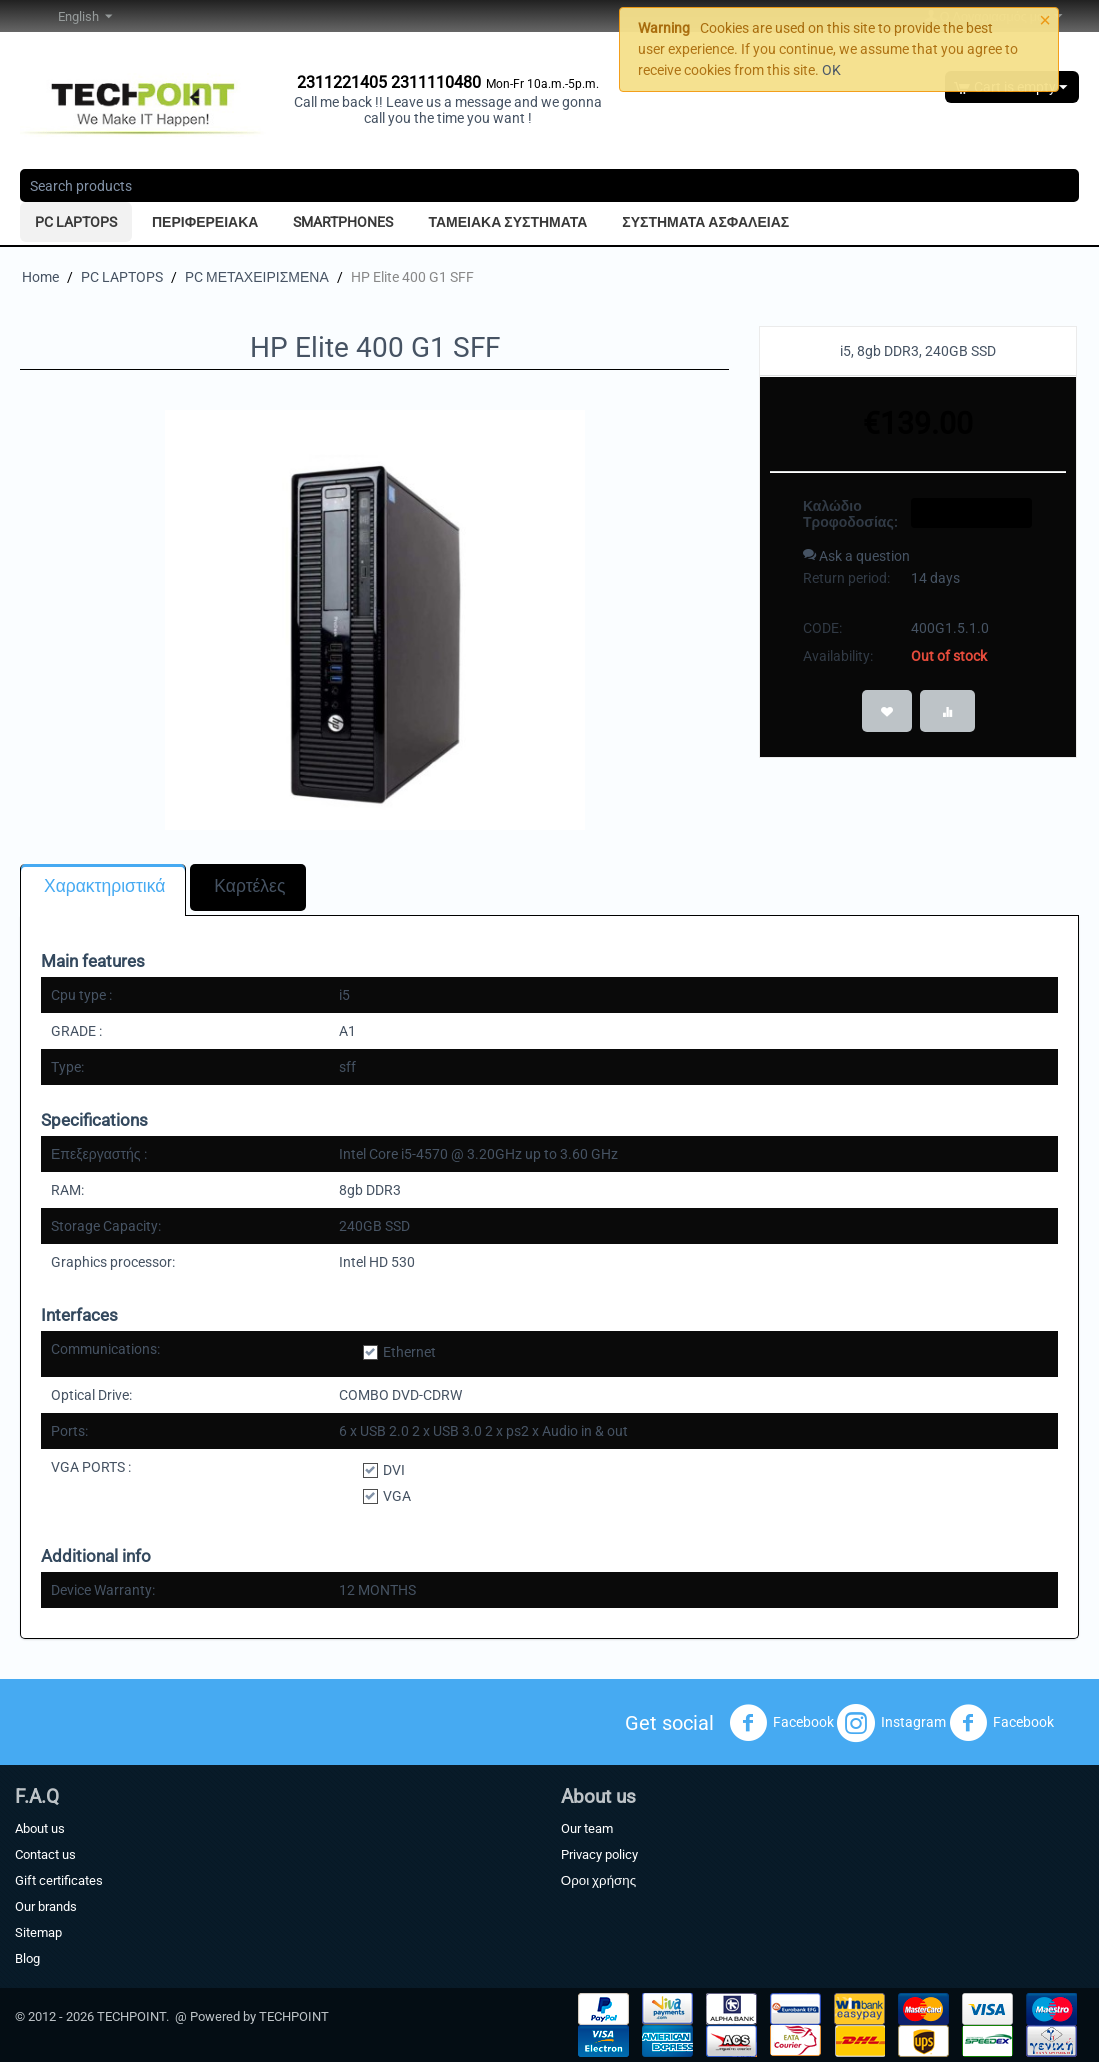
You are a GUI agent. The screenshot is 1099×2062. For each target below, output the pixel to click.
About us (40, 1828)
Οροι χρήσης (598, 1880)
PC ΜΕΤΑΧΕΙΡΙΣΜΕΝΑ (257, 277)
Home (40, 277)
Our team (587, 1828)
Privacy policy (599, 1854)
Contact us (45, 1854)
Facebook (781, 1723)
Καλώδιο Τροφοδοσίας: (850, 514)
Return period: (846, 578)
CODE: (822, 628)
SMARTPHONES (343, 222)
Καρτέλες (249, 886)
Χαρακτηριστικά (104, 886)
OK (831, 70)
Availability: (838, 656)
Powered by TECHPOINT (259, 2016)
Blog (27, 1958)
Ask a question (856, 556)
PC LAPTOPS (76, 222)
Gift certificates (59, 1880)
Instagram (891, 1723)
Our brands (46, 1906)
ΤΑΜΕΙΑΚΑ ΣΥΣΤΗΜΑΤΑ (507, 222)
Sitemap (38, 1932)
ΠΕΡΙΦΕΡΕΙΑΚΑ (205, 222)
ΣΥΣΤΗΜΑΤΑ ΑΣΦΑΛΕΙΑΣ (705, 222)
